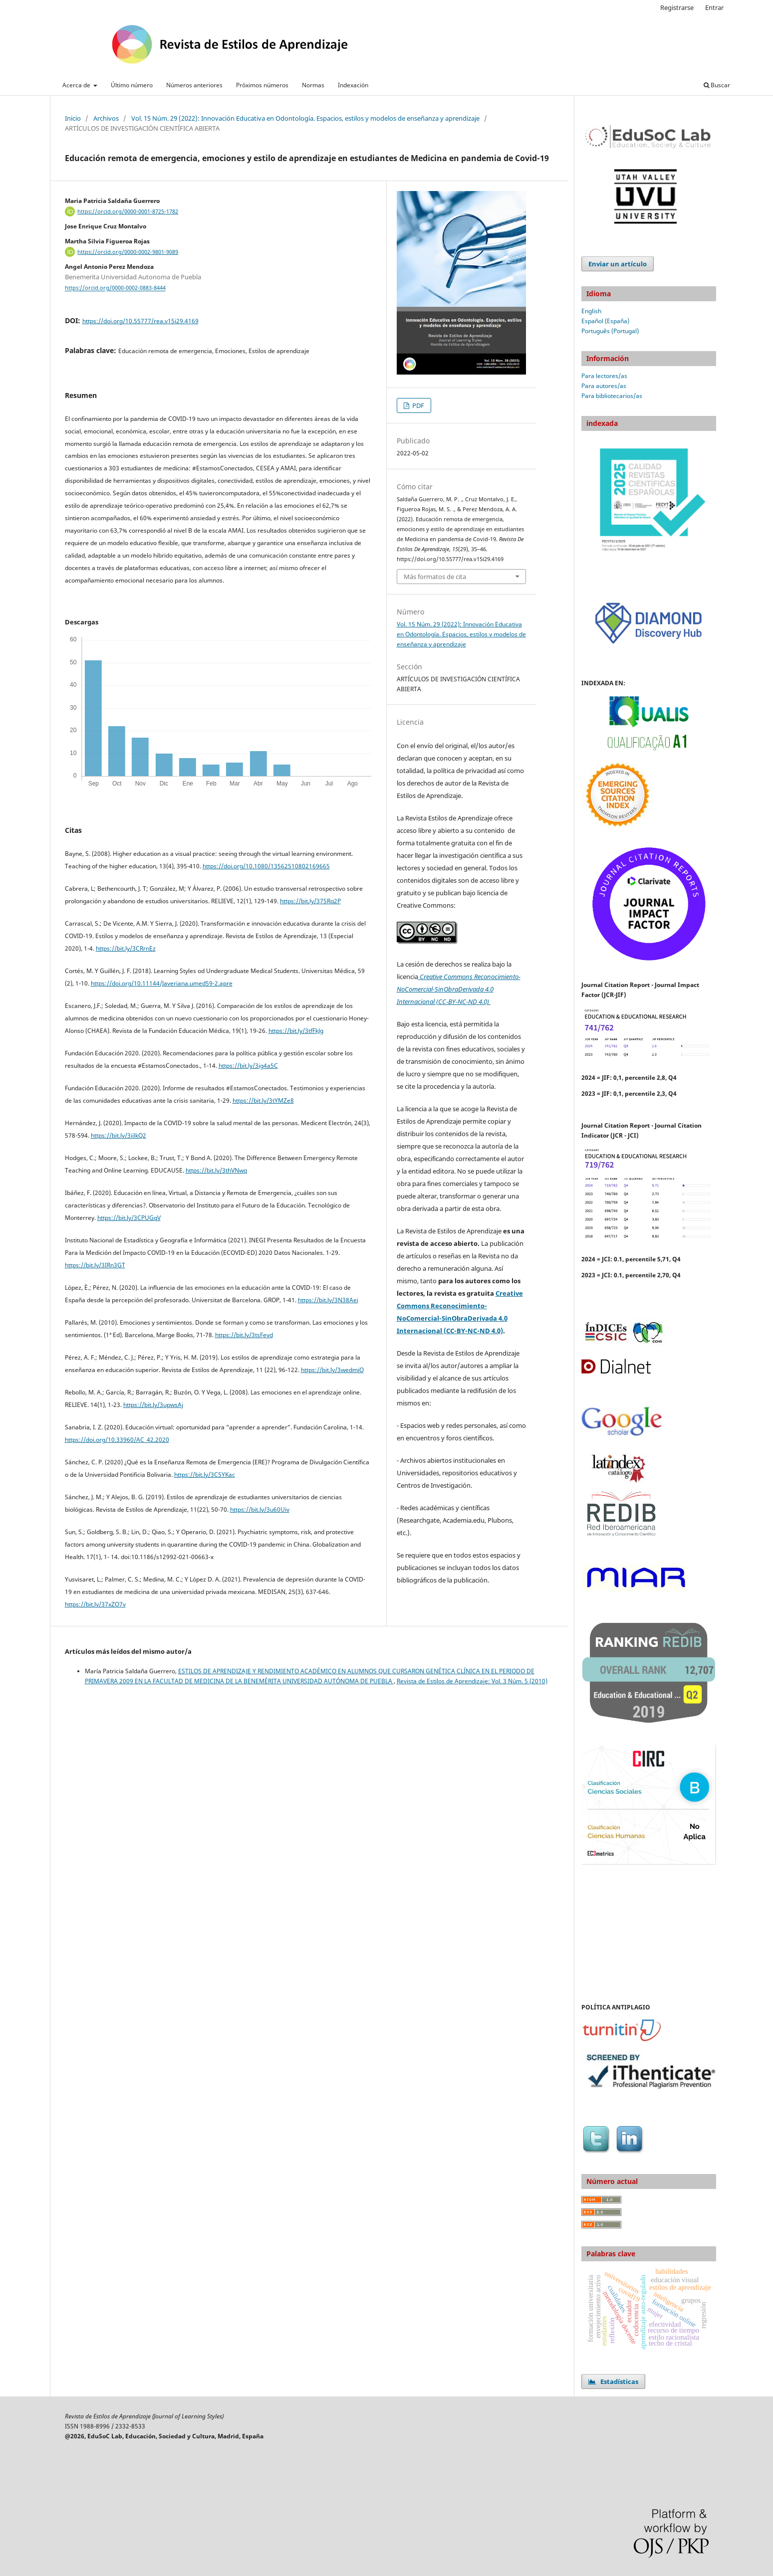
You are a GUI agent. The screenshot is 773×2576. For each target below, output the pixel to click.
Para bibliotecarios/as (611, 396)
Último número (132, 85)
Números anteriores (194, 85)
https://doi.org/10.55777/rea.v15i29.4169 (140, 321)
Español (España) (605, 321)
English (591, 311)
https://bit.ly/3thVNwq (216, 1170)
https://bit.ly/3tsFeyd (244, 1335)
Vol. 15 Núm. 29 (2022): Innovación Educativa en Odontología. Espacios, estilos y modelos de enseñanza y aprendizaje (305, 118)
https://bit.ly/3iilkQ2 (118, 1135)
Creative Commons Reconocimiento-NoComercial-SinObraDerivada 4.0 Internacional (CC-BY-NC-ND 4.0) (458, 989)
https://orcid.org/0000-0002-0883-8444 (115, 288)
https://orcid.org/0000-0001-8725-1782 (127, 211)
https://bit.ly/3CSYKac (204, 1474)
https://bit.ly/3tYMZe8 (263, 1100)
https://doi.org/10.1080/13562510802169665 (266, 866)
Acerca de (77, 85)
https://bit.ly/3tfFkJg (295, 1030)
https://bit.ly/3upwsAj (153, 1404)
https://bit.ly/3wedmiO (332, 1370)
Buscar (717, 85)
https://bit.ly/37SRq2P (310, 901)
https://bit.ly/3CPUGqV (129, 1217)
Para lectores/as (604, 376)
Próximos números (262, 85)
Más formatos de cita (435, 576)
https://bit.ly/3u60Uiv (259, 1509)
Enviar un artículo (617, 263)
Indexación (353, 85)
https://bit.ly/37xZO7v (95, 1604)
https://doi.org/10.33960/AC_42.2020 (117, 1439)
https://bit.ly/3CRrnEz (126, 948)
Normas (313, 85)
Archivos (106, 118)
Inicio (73, 118)
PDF (417, 405)
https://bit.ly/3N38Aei (328, 1300)
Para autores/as (603, 386)
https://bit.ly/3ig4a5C (248, 1065)
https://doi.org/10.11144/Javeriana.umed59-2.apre (162, 983)
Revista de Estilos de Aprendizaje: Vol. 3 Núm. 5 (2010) (472, 1681)
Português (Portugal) (610, 331)
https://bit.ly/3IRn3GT (95, 1265)
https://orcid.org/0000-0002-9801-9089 (127, 251)
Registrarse (677, 7)
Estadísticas (613, 2381)
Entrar (714, 7)
